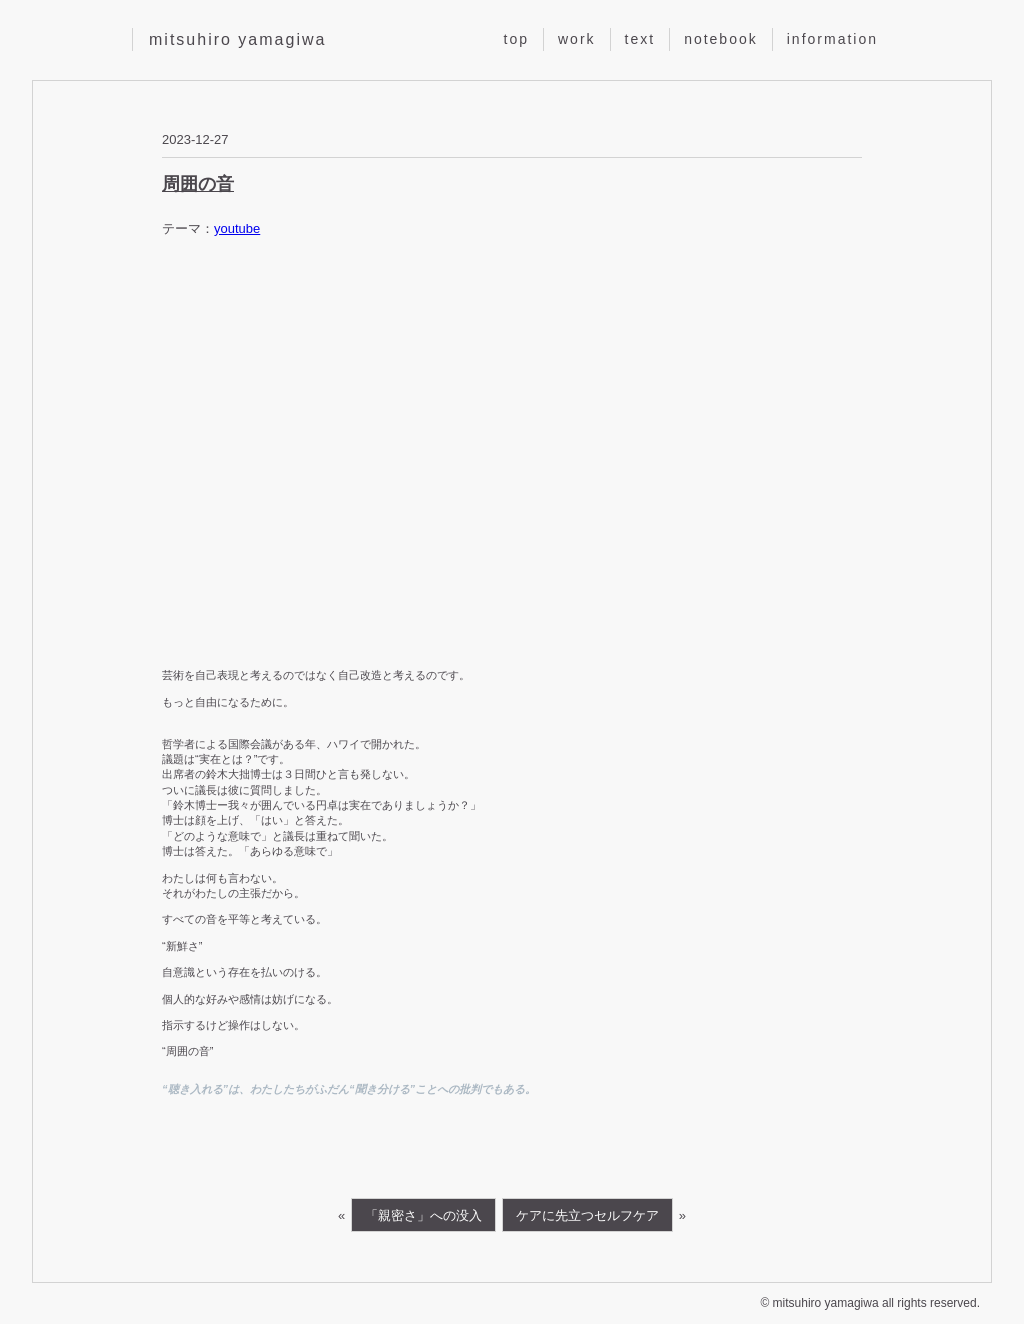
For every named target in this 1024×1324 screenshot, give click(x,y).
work (577, 39)
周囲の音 (198, 184)
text (640, 39)
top (516, 39)
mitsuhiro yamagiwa (237, 39)
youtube (237, 228)
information (832, 39)
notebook (721, 39)
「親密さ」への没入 (423, 1215)
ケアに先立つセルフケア (587, 1215)
